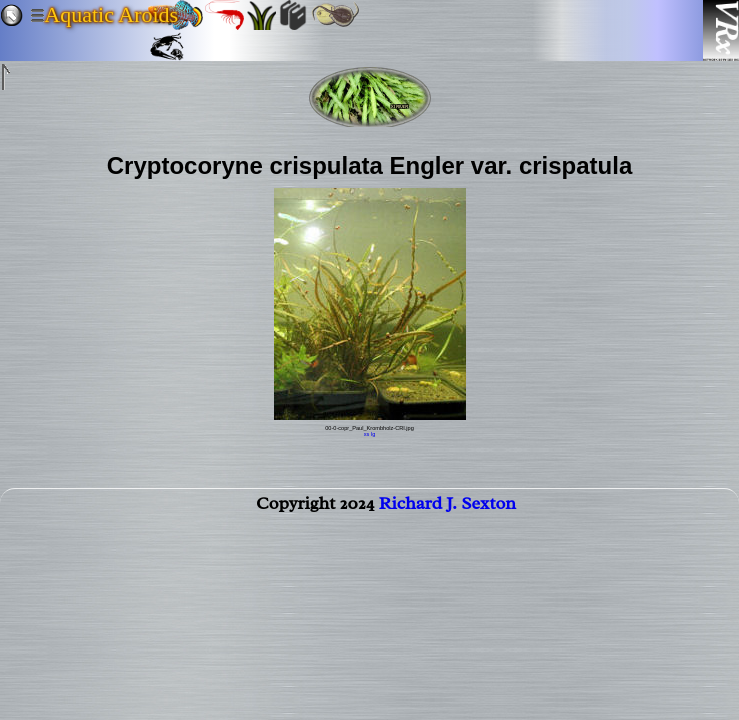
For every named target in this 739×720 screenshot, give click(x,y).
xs (367, 434)
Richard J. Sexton (447, 507)
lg (373, 434)
